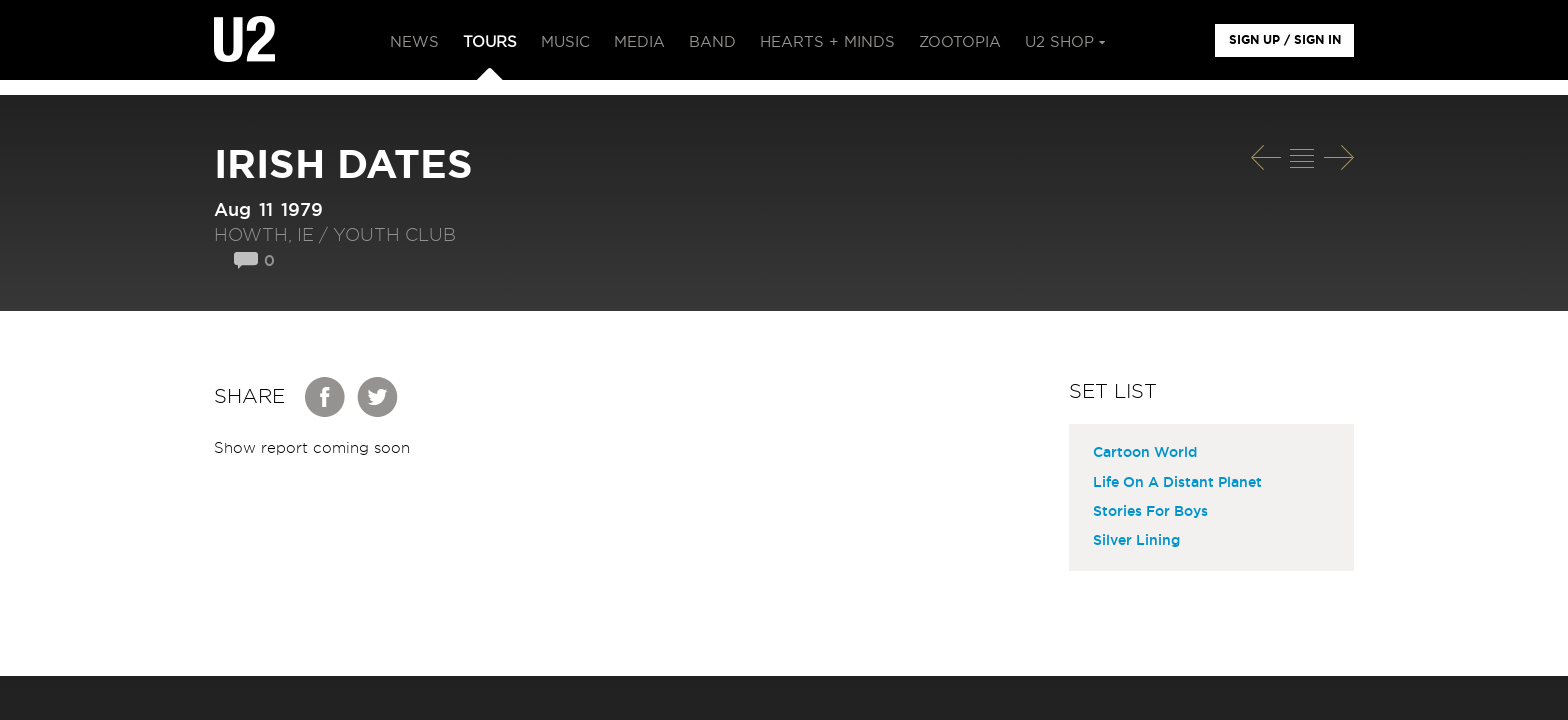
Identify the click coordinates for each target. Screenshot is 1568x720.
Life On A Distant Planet (1177, 483)
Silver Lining (1136, 541)
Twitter (378, 397)
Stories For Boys (1150, 512)
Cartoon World (1145, 453)
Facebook (326, 397)
